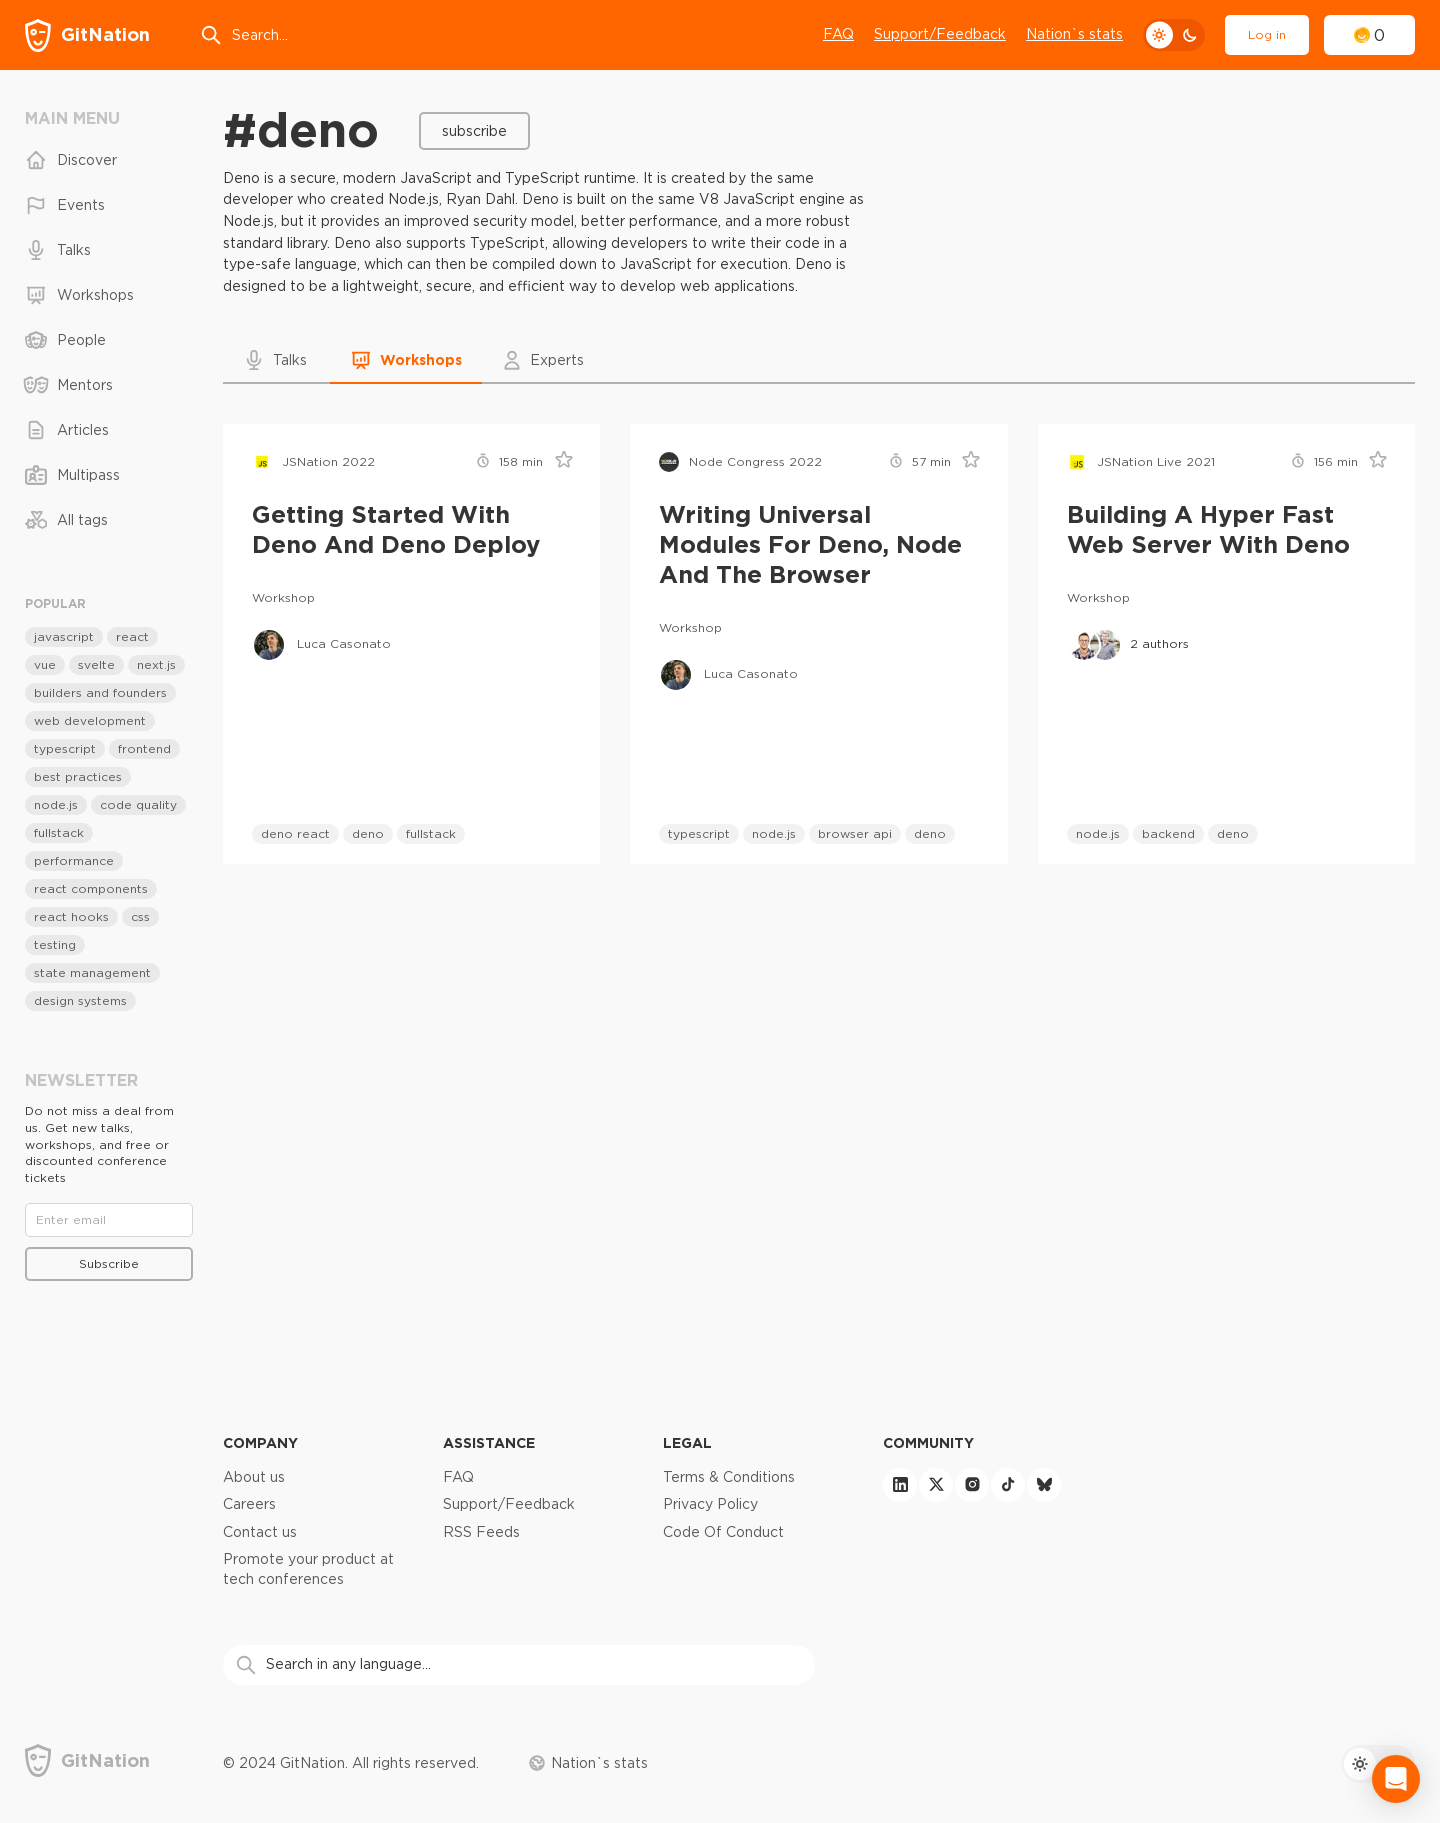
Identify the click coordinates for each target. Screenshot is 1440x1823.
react (132, 636)
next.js (156, 664)
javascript (64, 636)
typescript (699, 833)
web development (90, 720)
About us (254, 1477)
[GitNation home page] (87, 35)
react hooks (71, 916)
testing (55, 944)
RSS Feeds (481, 1532)
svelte (96, 664)
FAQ (838, 34)
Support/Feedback (940, 34)
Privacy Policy (710, 1504)
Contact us (260, 1532)
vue (45, 664)
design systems (80, 1000)
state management (92, 972)
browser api (855, 833)
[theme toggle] (1174, 35)
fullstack (431, 833)
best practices (78, 776)
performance (74, 860)
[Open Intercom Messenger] (1396, 1779)
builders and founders (100, 692)
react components (91, 888)
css (140, 916)
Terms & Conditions (729, 1477)
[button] (276, 360)
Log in (1267, 34)
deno (368, 833)
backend (1168, 833)
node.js (774, 833)
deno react (295, 833)
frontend (144, 748)
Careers (249, 1504)
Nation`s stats (1074, 34)
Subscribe (474, 131)
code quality (138, 804)
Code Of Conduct (723, 1532)
